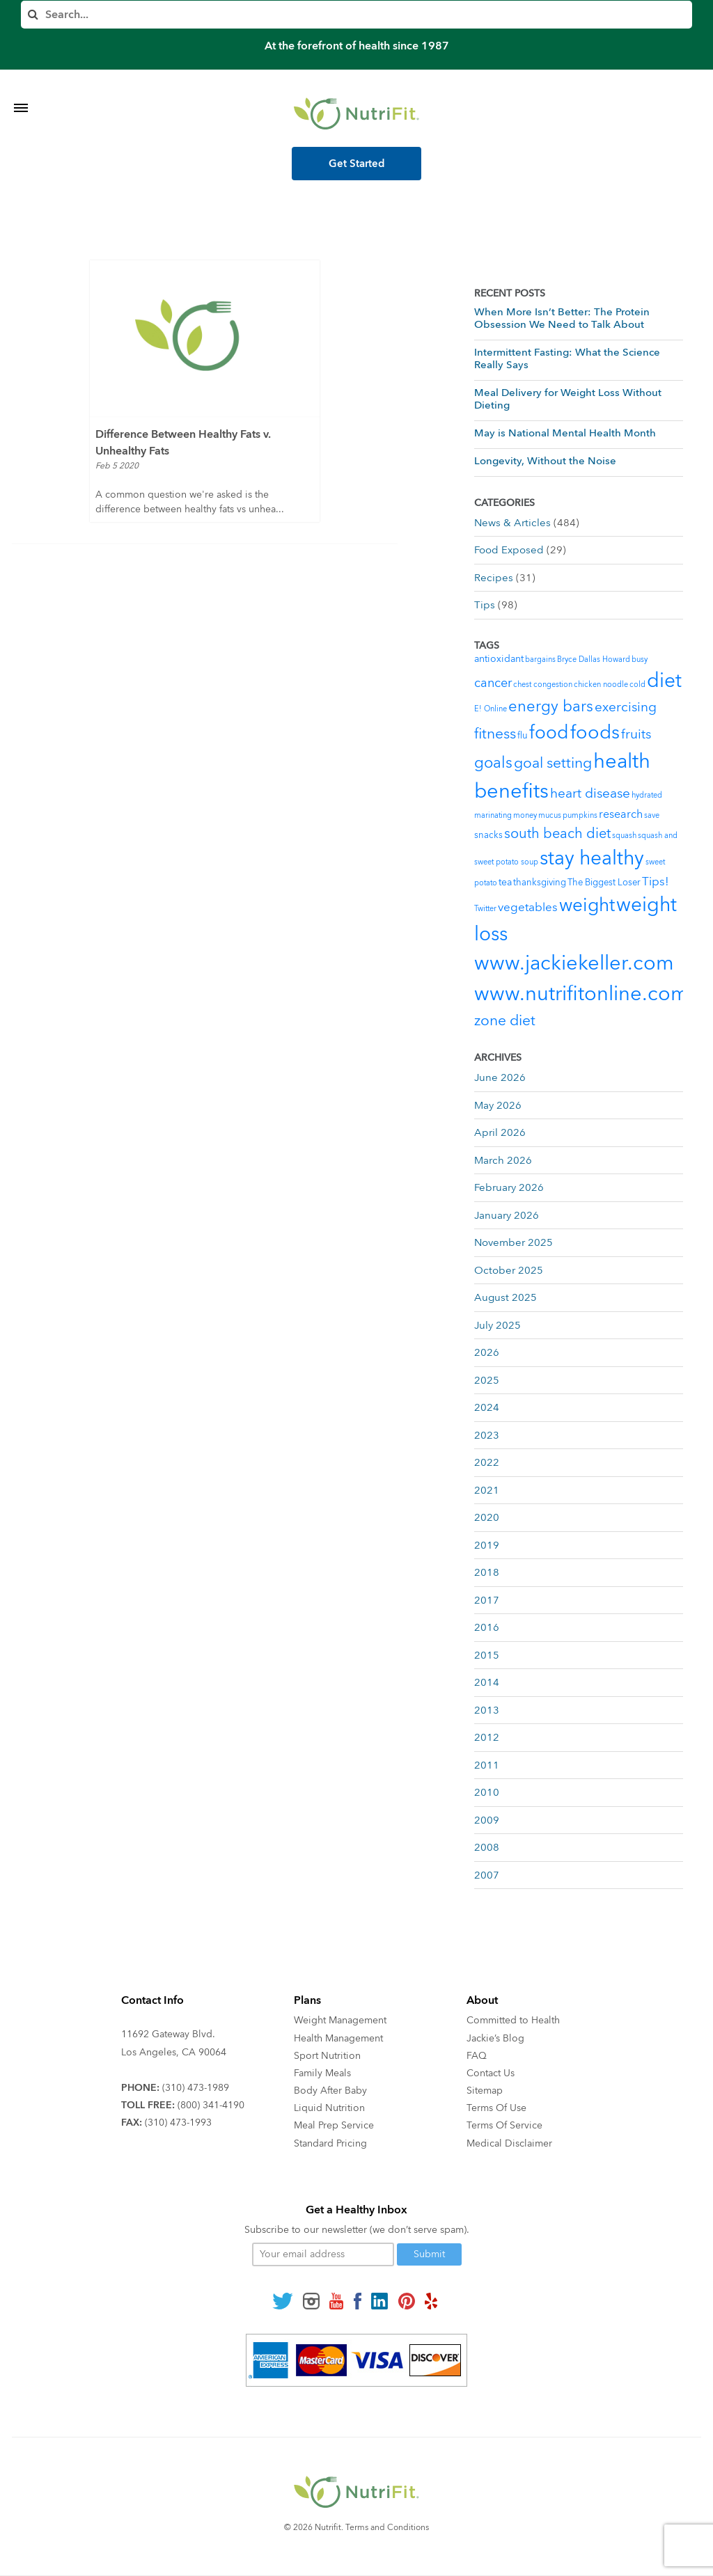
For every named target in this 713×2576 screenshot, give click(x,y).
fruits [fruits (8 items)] (636, 734)
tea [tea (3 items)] (505, 882)
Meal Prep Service (334, 2125)
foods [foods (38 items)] (595, 732)
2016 (486, 1627)
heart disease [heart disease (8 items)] (590, 793)
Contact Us (491, 2073)
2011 (486, 1765)
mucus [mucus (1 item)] (549, 815)
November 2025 (513, 1242)
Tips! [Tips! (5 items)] (655, 882)
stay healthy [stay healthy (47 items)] (592, 858)
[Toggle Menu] (21, 90)
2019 (486, 1545)
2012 (486, 1737)
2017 (486, 1600)
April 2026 (500, 1132)
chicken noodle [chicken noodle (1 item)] (601, 684)
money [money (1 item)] (525, 815)
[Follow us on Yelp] (431, 2300)
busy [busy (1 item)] (640, 659)
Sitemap (485, 2090)
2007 (486, 1875)
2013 (486, 1710)
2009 (486, 1820)
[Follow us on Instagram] (311, 2300)
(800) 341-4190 (211, 2105)
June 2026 (500, 1077)
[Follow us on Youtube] (336, 2300)
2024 (486, 1407)
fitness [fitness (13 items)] (495, 734)
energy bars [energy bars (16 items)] (550, 706)
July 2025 (497, 1325)
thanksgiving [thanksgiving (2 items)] (539, 882)
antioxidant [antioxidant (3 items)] (499, 658)
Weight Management (340, 2020)
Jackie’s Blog (495, 2038)
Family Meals (322, 2073)
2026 (486, 1352)
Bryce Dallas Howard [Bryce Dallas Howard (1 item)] (593, 659)
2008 (486, 1847)
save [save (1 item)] (651, 815)
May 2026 (498, 1105)
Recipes (493, 578)
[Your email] (323, 2254)
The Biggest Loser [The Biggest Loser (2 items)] (604, 882)
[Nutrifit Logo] (356, 113)
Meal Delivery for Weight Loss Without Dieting (567, 399)
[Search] (356, 15)
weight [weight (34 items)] (587, 905)
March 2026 (503, 1160)
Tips (484, 605)
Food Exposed (509, 550)
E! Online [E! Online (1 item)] (490, 709)
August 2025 (505, 1297)
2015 (486, 1655)
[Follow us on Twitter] (282, 2300)
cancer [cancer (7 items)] (493, 683)
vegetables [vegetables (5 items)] (528, 907)
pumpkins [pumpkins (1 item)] (580, 815)
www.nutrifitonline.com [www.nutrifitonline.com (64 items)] (581, 994)
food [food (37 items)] (549, 732)
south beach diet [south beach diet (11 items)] (557, 833)
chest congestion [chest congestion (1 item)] (542, 684)
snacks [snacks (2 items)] (488, 835)
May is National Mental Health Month (565, 433)
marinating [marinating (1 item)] (493, 815)
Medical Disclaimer (509, 2143)
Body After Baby (330, 2090)
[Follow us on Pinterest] (406, 2300)
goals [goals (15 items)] (493, 762)
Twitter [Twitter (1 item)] (485, 908)
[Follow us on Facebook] (357, 2300)
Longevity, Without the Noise (545, 461)
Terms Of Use (496, 2108)
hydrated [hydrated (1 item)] (647, 795)
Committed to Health (513, 2020)
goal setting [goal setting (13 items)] (553, 763)
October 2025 (508, 1270)
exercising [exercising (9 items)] (626, 707)
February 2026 (509, 1187)
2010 (486, 1792)
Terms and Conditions (387, 2527)
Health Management (338, 2038)
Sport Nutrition (327, 2055)
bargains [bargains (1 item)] (540, 659)
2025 (486, 1380)
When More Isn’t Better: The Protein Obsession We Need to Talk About (562, 318)
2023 (486, 1435)
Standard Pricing (330, 2143)
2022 (486, 1462)
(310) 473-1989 (195, 2087)
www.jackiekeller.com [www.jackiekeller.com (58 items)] (574, 963)
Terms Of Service (504, 2125)
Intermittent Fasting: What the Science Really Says (567, 358)
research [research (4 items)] (621, 814)
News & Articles (512, 523)
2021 (486, 1490)
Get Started (357, 164)
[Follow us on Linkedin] (379, 2300)
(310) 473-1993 (178, 2122)
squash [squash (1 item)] (624, 835)
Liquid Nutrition (329, 2108)
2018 (486, 1572)
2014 (486, 1682)
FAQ (477, 2055)
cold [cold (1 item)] (637, 684)
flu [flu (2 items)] (522, 735)
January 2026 (506, 1215)
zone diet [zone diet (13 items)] (504, 1021)
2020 (486, 1517)
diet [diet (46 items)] (664, 680)
